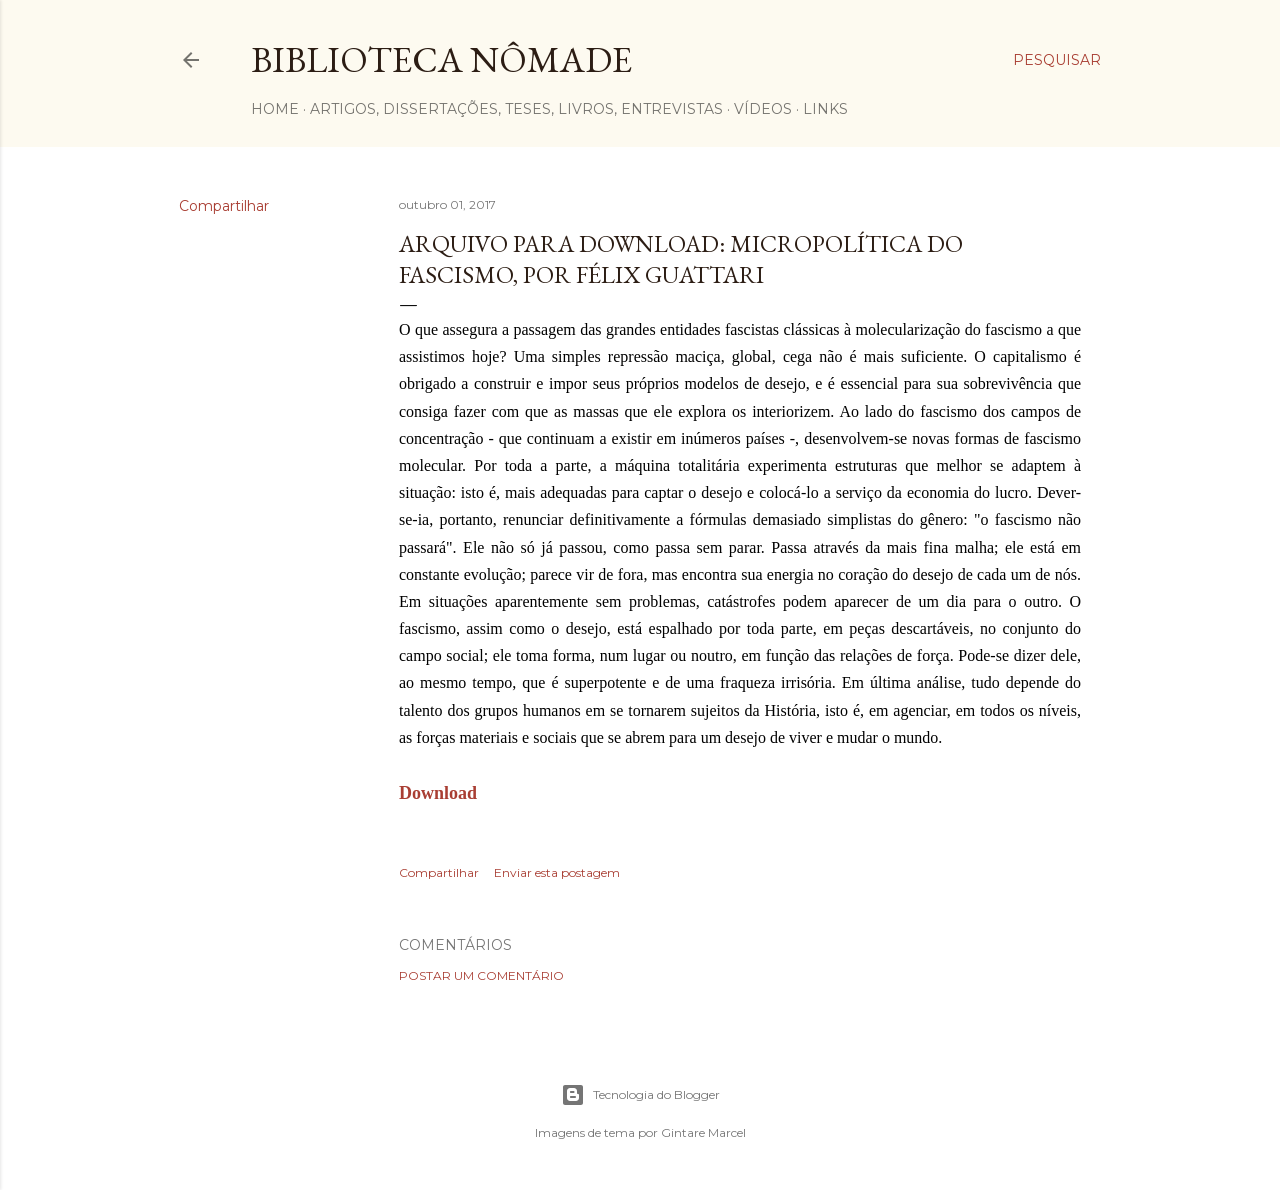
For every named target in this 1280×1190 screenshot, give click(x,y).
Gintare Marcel (703, 1132)
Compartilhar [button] (224, 206)
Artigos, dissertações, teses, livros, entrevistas (516, 109)
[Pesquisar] (1057, 60)
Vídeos (763, 109)
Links (825, 109)
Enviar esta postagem (557, 872)
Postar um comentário (481, 975)
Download (438, 793)
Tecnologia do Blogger (640, 1095)
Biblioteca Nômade (441, 59)
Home (275, 109)
